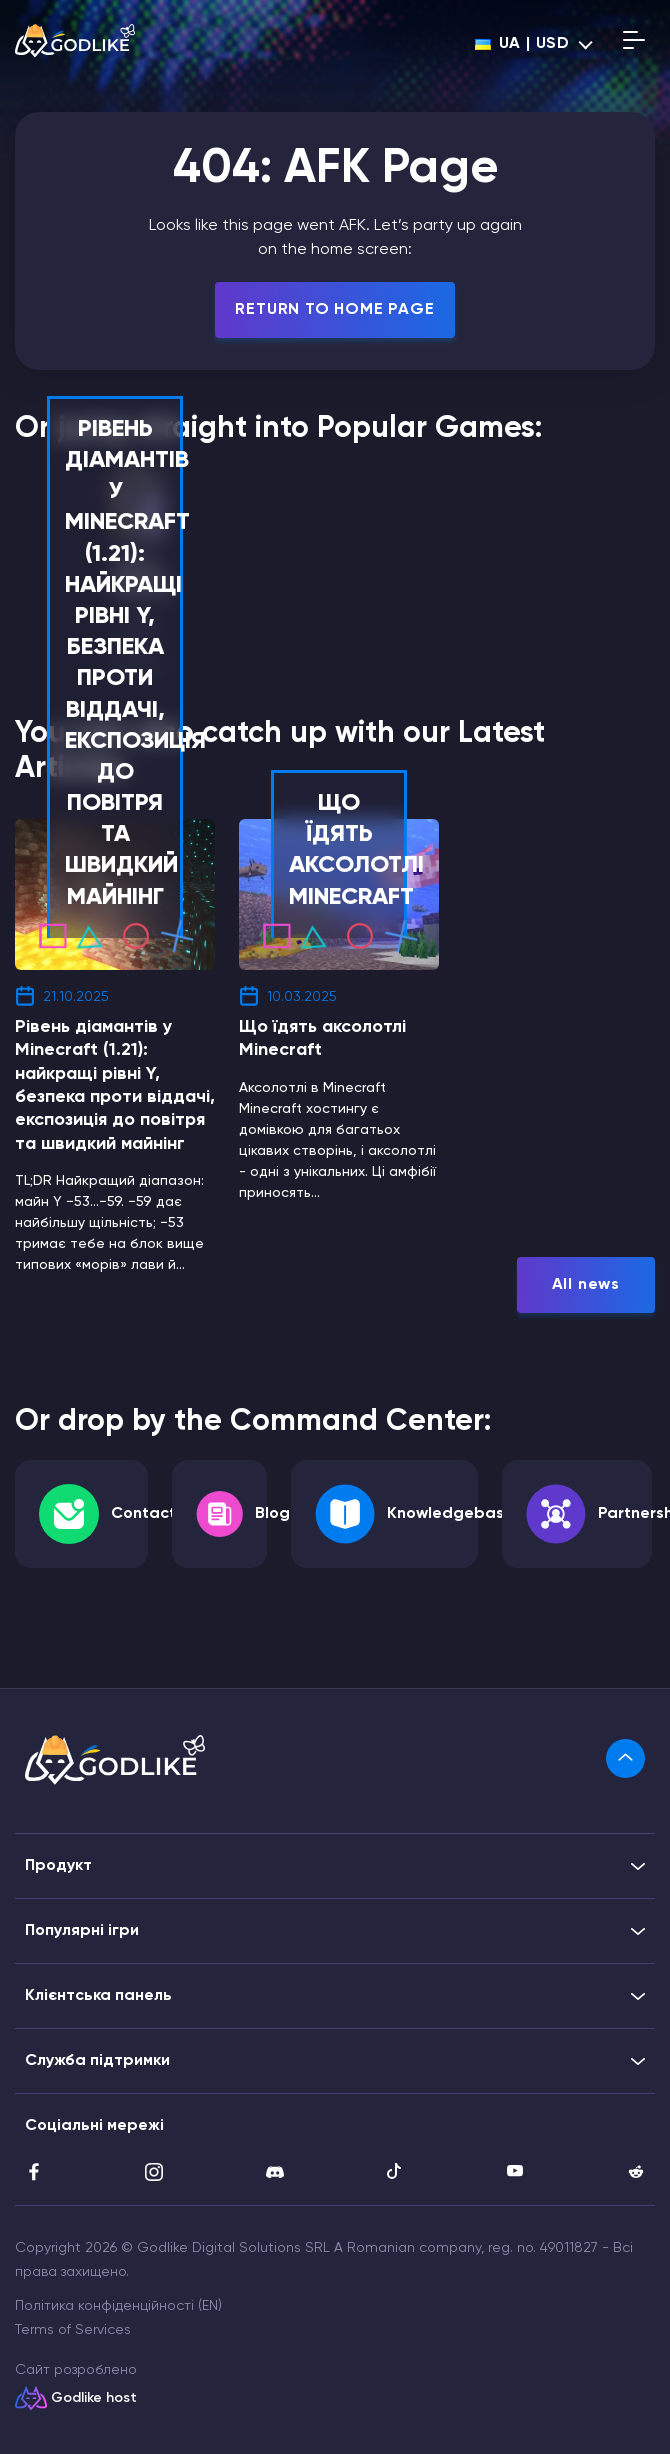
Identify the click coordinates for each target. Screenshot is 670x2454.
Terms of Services (73, 2330)
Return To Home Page (334, 310)
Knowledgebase (450, 1514)
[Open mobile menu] (634, 44)
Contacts (147, 1514)
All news (586, 1285)
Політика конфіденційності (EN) (118, 2306)
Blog (272, 1514)
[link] (625, 1758)
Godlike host (94, 2398)
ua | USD (522, 44)
